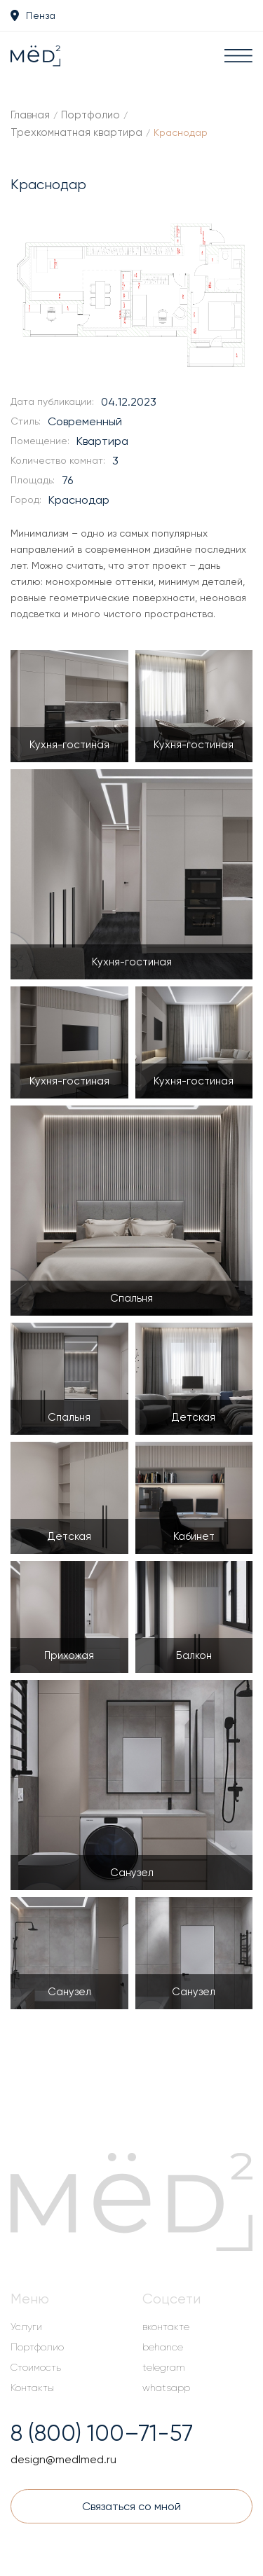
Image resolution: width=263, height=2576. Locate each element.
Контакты (32, 2387)
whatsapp (166, 2387)
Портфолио (90, 115)
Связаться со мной (131, 2506)
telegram (163, 2367)
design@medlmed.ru (63, 2459)
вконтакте (165, 2326)
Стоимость (36, 2367)
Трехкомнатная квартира (76, 132)
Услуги (26, 2326)
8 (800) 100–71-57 (102, 2433)
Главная (30, 115)
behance (162, 2347)
